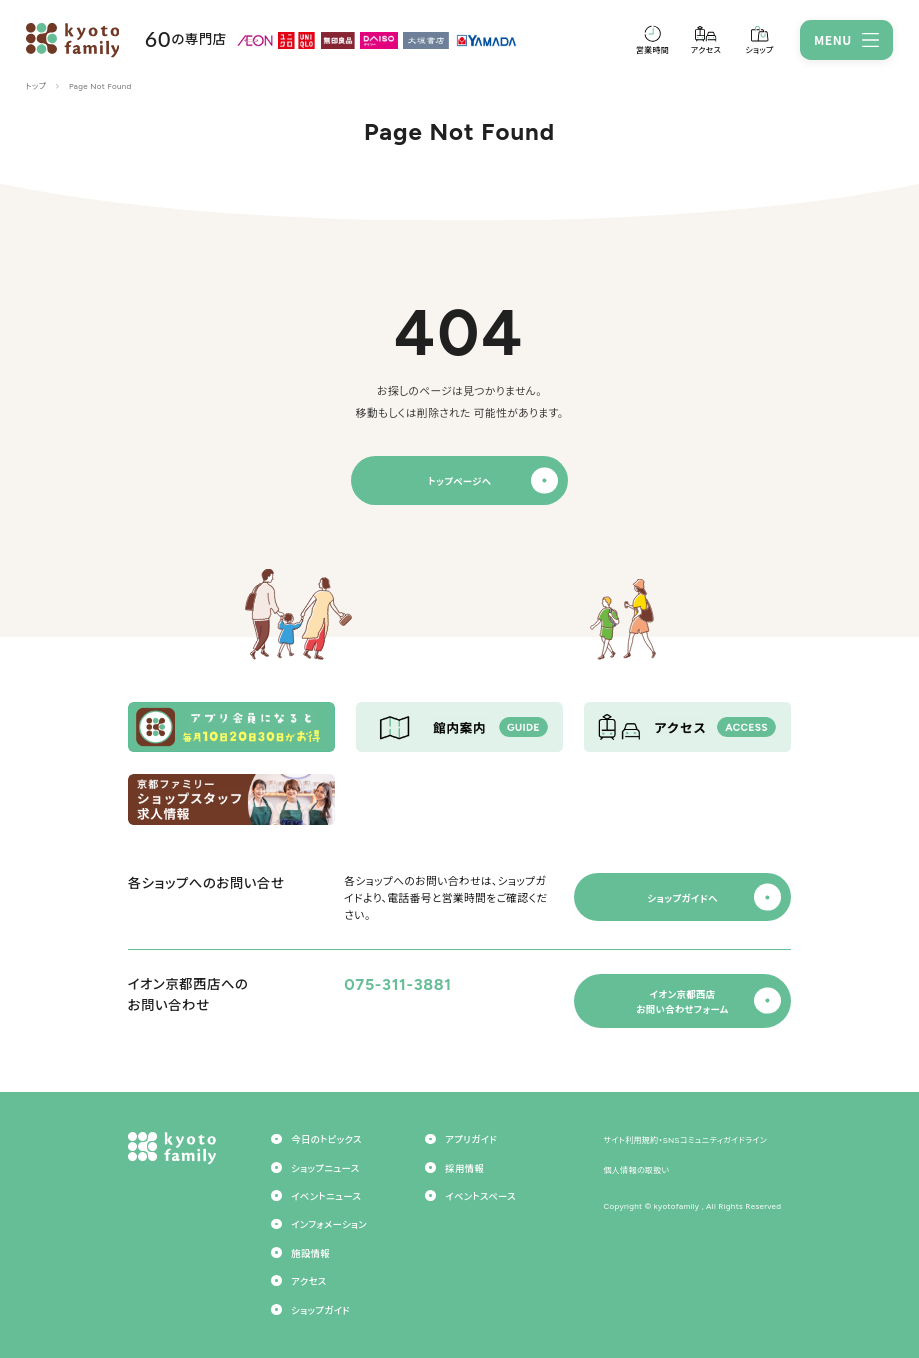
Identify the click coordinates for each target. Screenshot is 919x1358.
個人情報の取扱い (636, 1170)
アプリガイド (471, 1139)
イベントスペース (480, 1196)
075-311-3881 (397, 984)
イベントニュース (326, 1196)
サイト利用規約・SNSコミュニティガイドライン (685, 1140)
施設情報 (310, 1253)
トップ (36, 86)
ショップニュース (325, 1168)
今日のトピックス (326, 1139)
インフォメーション (329, 1224)
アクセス (308, 1281)
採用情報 (464, 1168)
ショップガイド (320, 1310)
